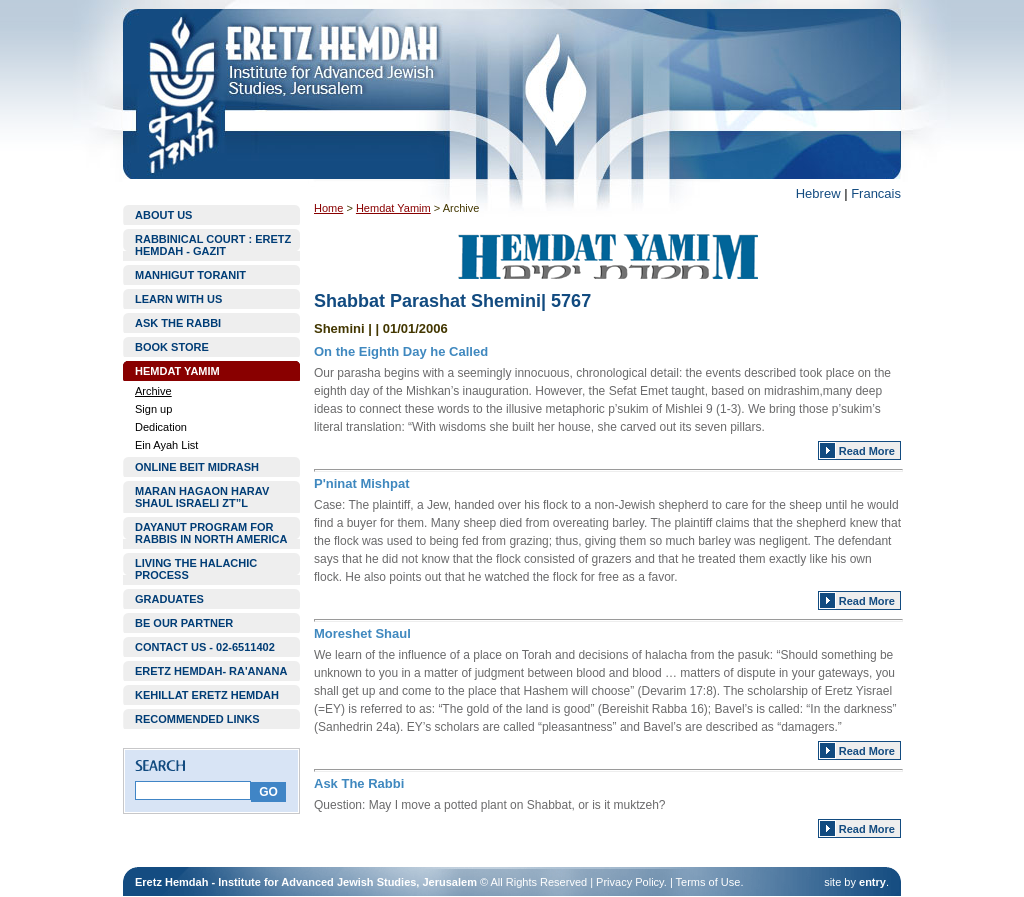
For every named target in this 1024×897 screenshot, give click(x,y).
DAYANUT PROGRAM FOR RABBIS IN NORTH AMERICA (211, 533)
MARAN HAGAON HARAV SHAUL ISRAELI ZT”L (202, 497)
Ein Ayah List (166, 445)
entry (872, 882)
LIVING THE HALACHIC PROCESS (196, 569)
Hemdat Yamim (393, 208)
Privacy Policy (630, 882)
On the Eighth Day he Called (401, 351)
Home (328, 208)
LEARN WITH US (178, 299)
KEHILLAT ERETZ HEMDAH (207, 695)
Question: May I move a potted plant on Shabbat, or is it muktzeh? (490, 805)
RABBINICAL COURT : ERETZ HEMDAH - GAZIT (213, 245)
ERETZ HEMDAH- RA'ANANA (211, 671)
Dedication (161, 427)
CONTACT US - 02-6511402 (205, 647)
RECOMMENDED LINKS (197, 719)
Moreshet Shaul (362, 633)
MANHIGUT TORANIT (190, 275)
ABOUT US (163, 215)
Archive (153, 391)
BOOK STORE (172, 347)
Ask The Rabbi (359, 783)
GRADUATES (169, 599)
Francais (876, 193)
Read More (867, 451)
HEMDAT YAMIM (177, 371)
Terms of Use (708, 882)
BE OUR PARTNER (184, 623)
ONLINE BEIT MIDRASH (197, 467)
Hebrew (818, 193)
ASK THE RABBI (178, 323)
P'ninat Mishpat (362, 483)
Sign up (153, 409)
